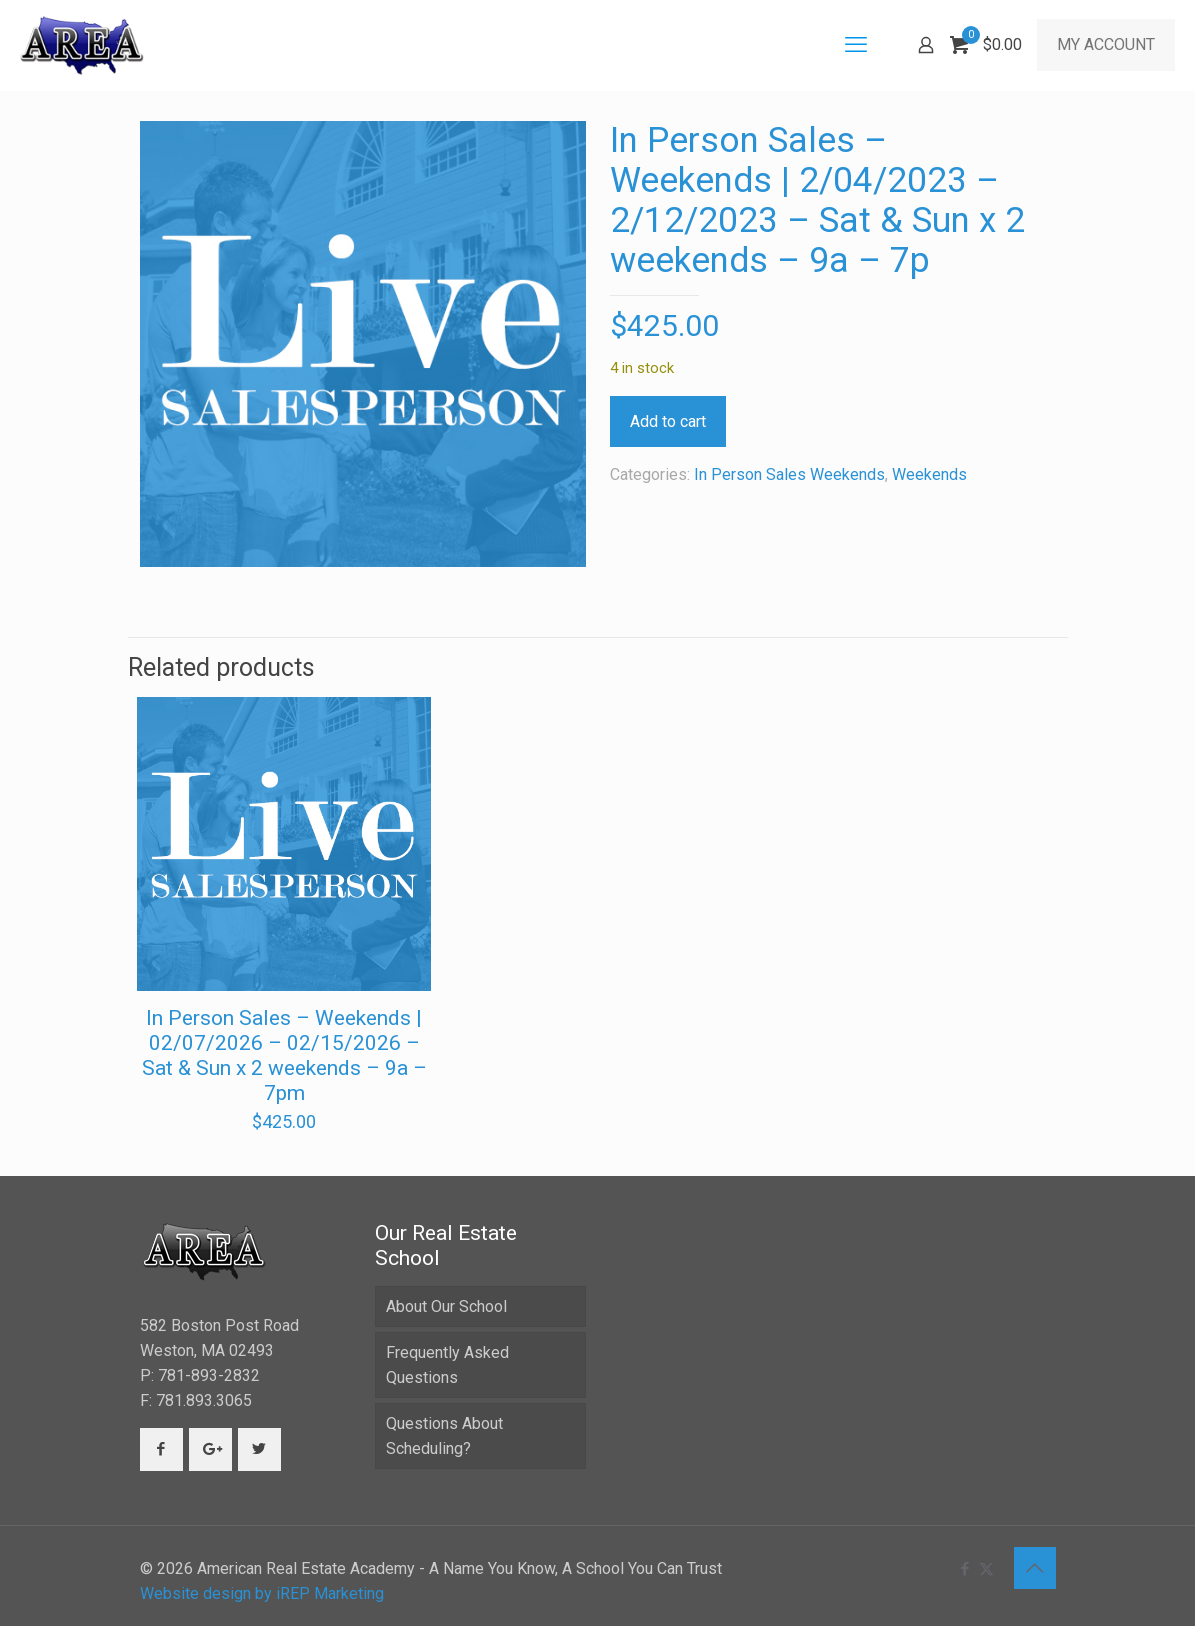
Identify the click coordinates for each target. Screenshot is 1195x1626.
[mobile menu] (856, 45)
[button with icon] (161, 1449)
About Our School (446, 1306)
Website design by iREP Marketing (262, 1593)
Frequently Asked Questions (447, 1365)
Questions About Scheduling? (444, 1436)
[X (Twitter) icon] (986, 1569)
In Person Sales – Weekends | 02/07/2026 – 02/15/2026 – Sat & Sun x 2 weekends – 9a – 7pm (284, 1055)
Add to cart (668, 421)
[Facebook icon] (965, 1569)
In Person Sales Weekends (789, 474)
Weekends (929, 474)
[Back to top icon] (1035, 1568)
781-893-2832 (209, 1375)
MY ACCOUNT (1106, 44)
